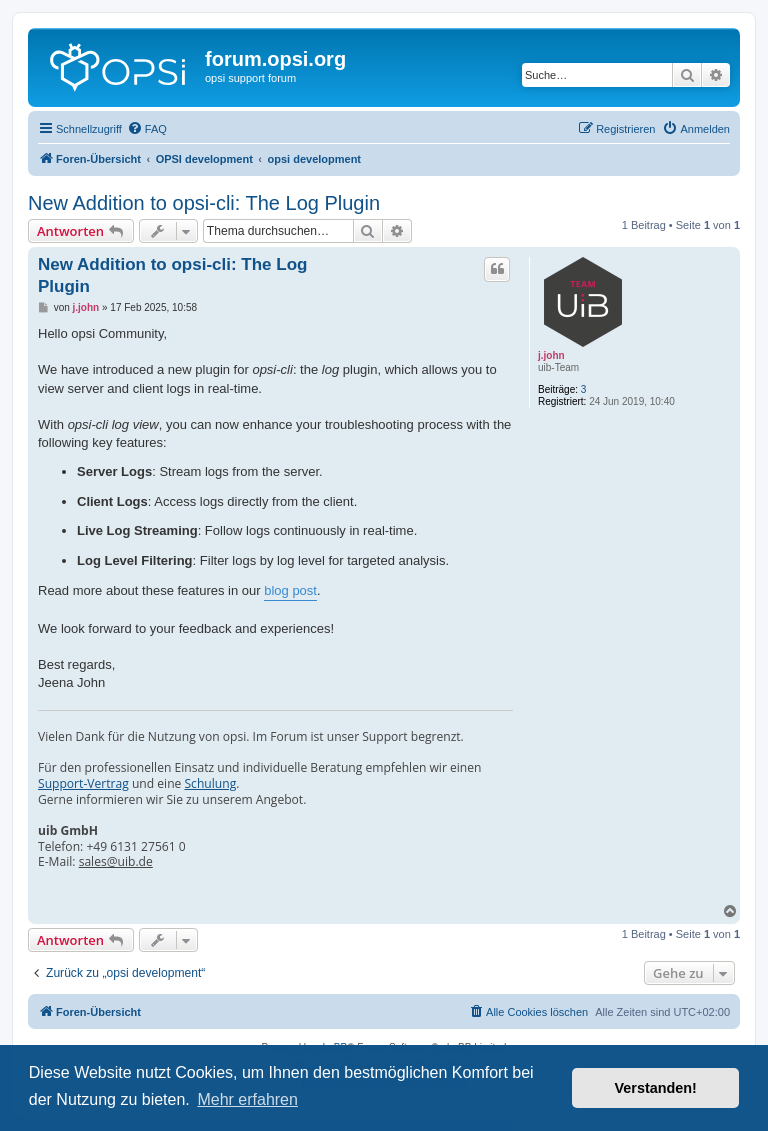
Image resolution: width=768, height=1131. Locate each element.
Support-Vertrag (83, 784)
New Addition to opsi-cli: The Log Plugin (204, 203)
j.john (551, 355)
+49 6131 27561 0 (135, 847)
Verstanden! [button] (656, 1088)
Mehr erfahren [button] (247, 1099)
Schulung (210, 784)
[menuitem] (147, 129)
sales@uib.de (116, 862)
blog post (290, 590)
